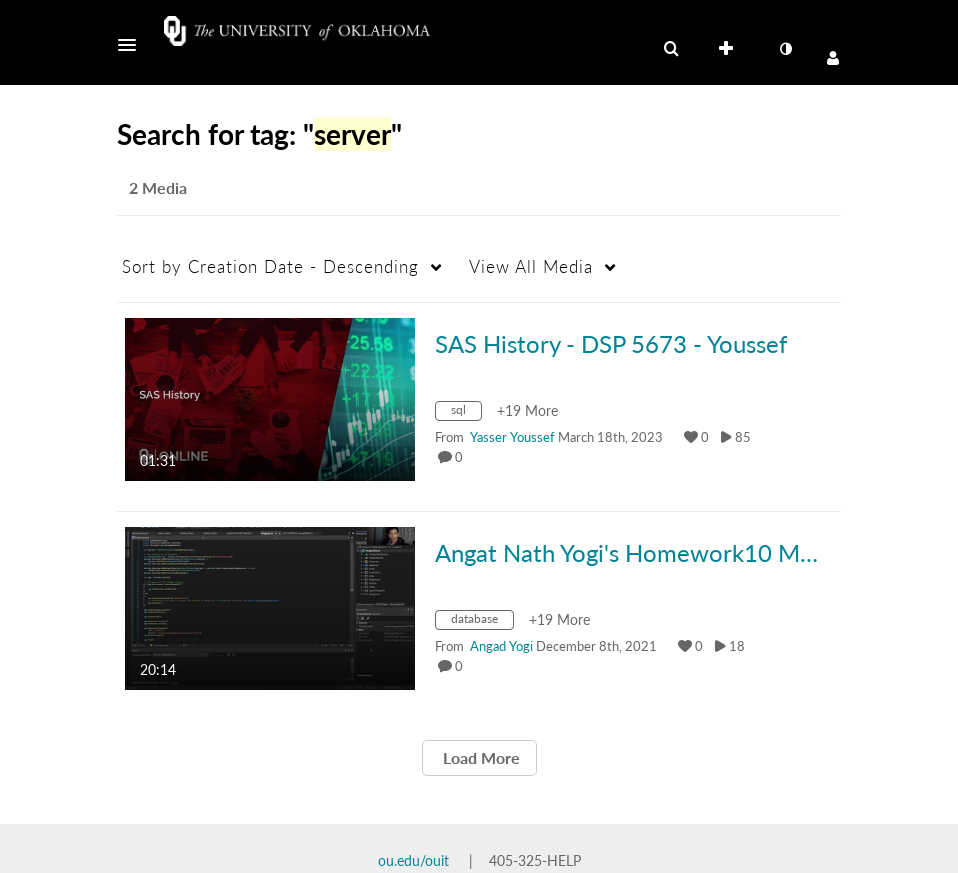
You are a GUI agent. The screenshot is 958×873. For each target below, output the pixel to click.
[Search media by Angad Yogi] (501, 646)
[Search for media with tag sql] (466, 413)
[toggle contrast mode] (785, 49)
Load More (479, 757)
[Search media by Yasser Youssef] (512, 437)
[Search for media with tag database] (482, 622)
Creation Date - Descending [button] (270, 266)
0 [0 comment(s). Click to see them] (462, 457)
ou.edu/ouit (413, 860)
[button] (133, 45)
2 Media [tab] (158, 187)
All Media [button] (531, 266)
